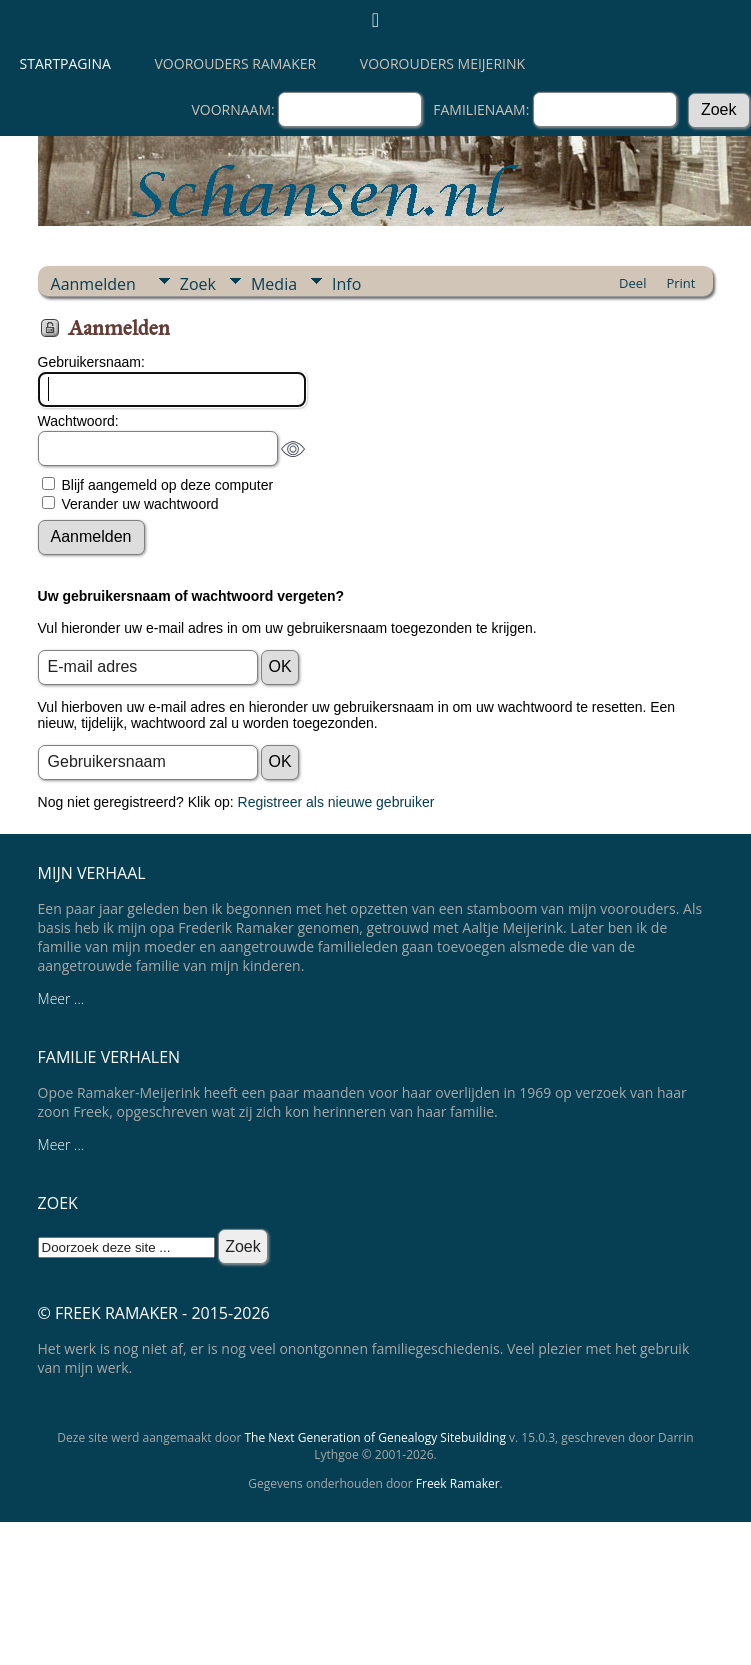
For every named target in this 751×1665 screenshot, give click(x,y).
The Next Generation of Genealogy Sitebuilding (375, 1437)
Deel (632, 283)
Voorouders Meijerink (442, 63)
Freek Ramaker (458, 1483)
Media (274, 284)
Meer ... (61, 998)
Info (346, 284)
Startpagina (65, 63)
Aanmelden (93, 284)
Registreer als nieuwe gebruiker (336, 802)
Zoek (198, 284)
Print (680, 283)
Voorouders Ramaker (236, 63)
